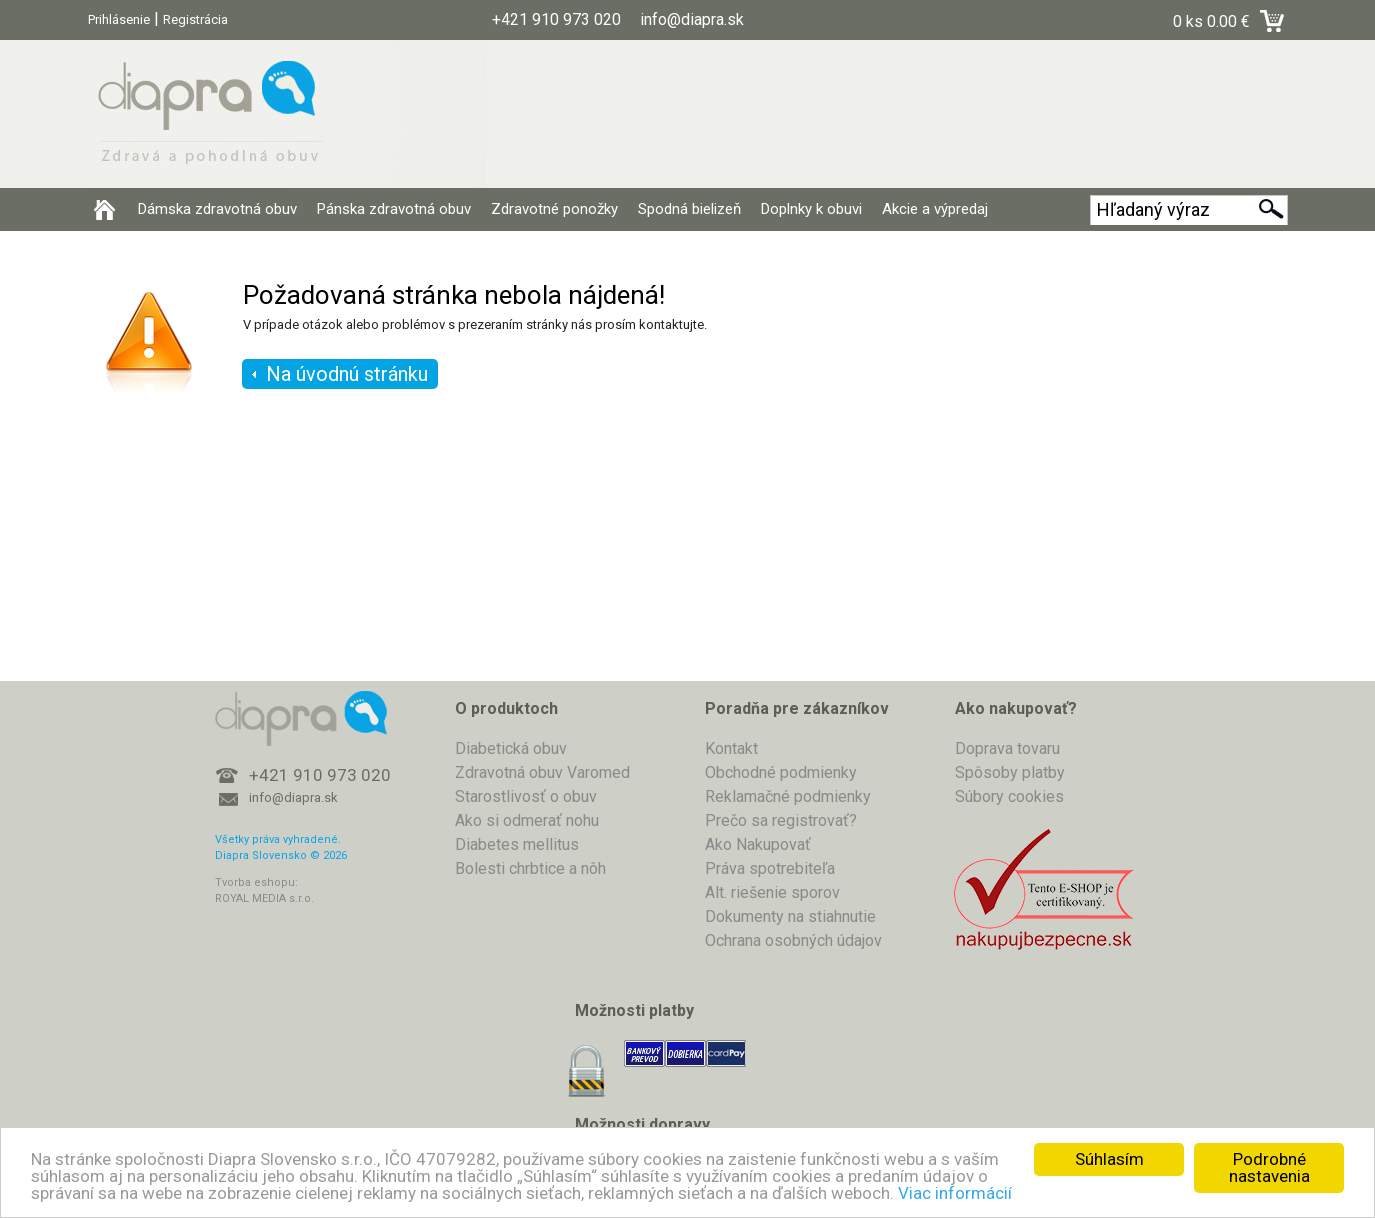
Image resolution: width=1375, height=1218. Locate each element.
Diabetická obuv (511, 748)
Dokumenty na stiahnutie (790, 916)
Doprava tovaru (1007, 748)
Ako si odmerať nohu (527, 820)
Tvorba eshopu (255, 882)
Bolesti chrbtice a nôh (530, 868)
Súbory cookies (1009, 796)
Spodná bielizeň (689, 209)
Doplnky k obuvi (811, 209)
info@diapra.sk (293, 797)
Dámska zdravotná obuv (217, 209)
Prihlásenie (119, 19)
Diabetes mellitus (517, 844)
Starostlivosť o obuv (526, 796)
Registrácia (195, 19)
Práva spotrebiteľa (770, 868)
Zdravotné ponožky (554, 209)
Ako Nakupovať (758, 844)
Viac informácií (955, 1193)
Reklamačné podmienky (788, 796)
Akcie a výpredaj (935, 209)
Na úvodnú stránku (347, 374)
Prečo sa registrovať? (781, 820)
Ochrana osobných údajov (793, 940)
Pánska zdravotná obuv (394, 209)
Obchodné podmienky (781, 772)
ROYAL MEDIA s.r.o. (264, 898)
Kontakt (731, 748)
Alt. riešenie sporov (772, 892)
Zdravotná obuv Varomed (542, 772)
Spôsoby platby (1010, 772)
